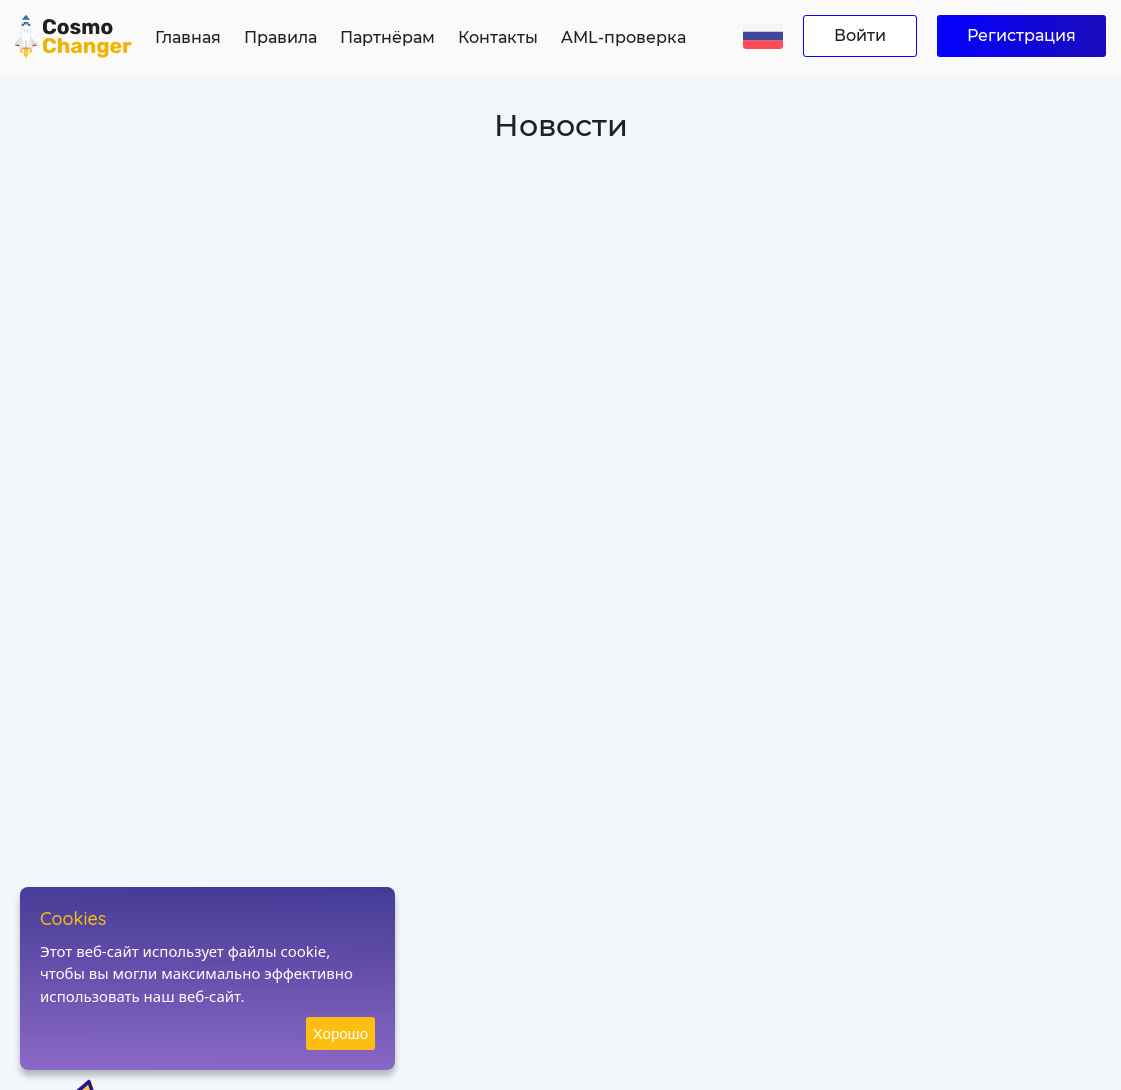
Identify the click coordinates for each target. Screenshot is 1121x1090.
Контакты (498, 37)
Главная (188, 37)
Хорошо (340, 1033)
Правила (280, 37)
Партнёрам (387, 37)
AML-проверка (623, 37)
